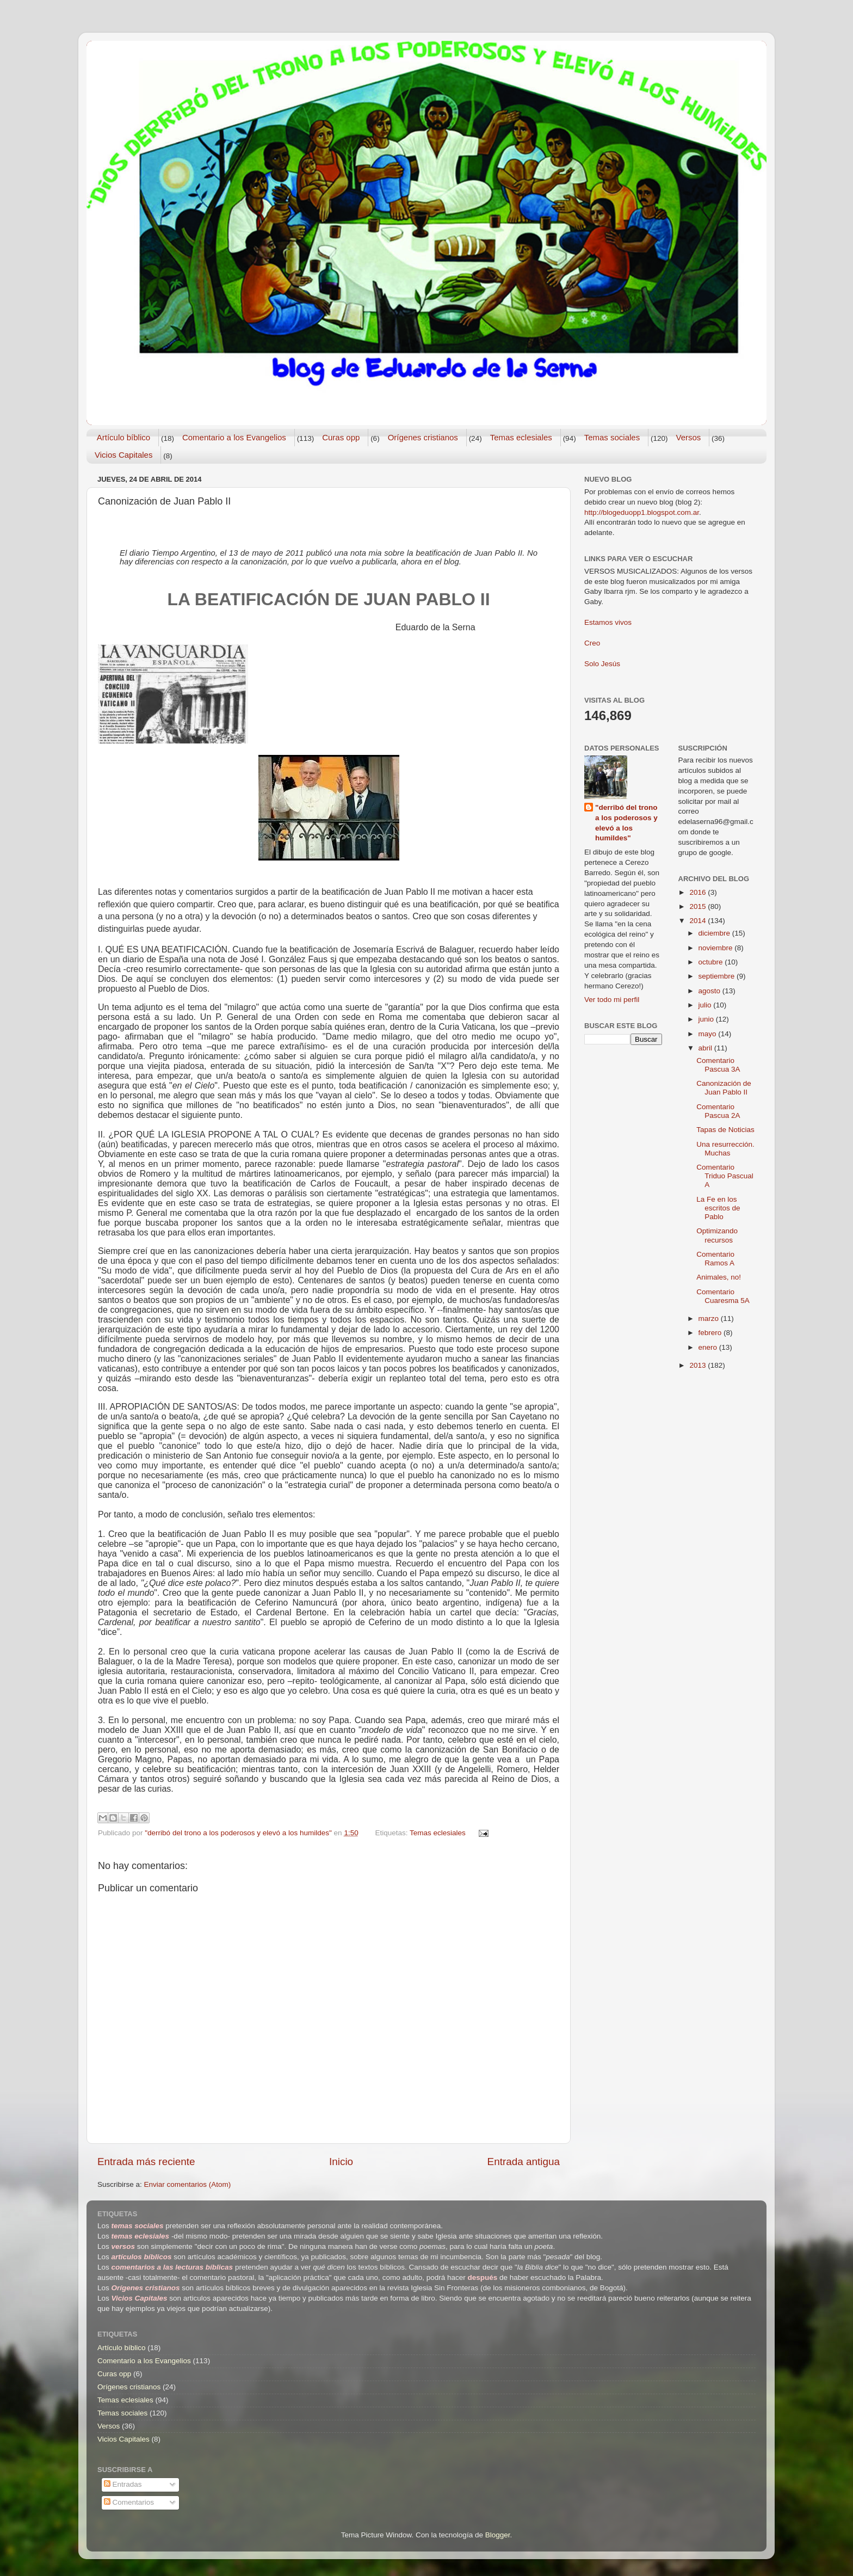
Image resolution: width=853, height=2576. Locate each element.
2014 (698, 921)
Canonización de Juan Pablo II (723, 1087)
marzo (710, 1318)
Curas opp (341, 437)
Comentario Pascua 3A (718, 1064)
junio (707, 1019)
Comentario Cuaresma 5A (723, 1296)
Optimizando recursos (717, 1235)
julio (706, 1005)
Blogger (497, 2535)
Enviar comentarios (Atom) (187, 2184)
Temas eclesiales (521, 437)
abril (706, 1048)
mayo (709, 1034)
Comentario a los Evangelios (234, 437)
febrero (711, 1333)
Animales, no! (718, 1277)
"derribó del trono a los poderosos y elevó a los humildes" (626, 823)
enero (709, 1347)
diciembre (715, 933)
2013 (698, 1365)
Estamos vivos (608, 622)
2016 (698, 892)
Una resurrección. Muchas (725, 1148)
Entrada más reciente (146, 2161)
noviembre (717, 948)
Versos (688, 437)
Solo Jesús (602, 664)
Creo (592, 643)
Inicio (341, 2161)
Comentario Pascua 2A (718, 1111)
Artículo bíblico (123, 437)
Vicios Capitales (123, 454)
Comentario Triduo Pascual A (724, 1176)
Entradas (123, 2484)
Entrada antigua (523, 2161)
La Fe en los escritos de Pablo (718, 1208)
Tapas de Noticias (725, 1130)
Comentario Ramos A (715, 1258)
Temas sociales (612, 437)
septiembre (718, 976)
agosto (710, 991)
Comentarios (129, 2502)
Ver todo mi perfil (611, 999)
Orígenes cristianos (423, 437)
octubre (712, 962)
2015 (698, 906)
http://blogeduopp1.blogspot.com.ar (641, 512)
